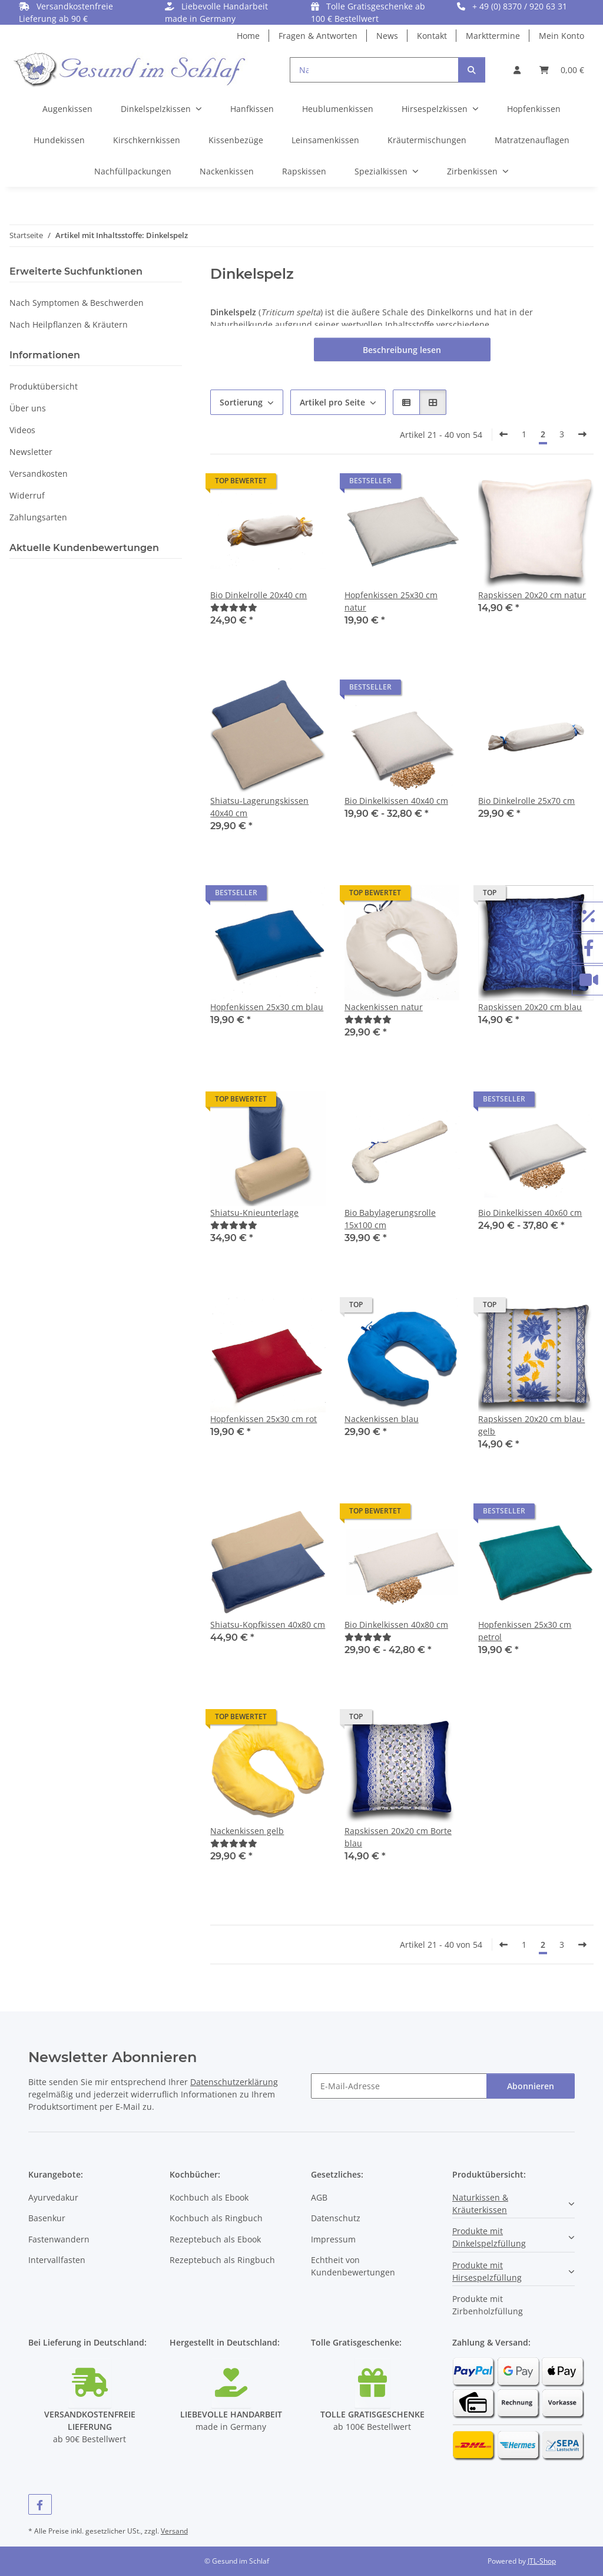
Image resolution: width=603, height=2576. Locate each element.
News (387, 35)
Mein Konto (561, 35)
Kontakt (432, 35)
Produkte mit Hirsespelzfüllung (487, 2271)
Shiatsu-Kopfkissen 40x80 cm (267, 1624)
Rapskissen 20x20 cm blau (530, 1006)
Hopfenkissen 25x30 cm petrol (524, 1630)
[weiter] (582, 434)
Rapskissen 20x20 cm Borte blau (398, 1837)
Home (248, 35)
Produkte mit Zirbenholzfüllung (487, 2305)
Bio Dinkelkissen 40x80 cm (396, 1624)
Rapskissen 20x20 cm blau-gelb (531, 1425)
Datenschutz (335, 2218)
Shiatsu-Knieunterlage (254, 1212)
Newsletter (30, 451)
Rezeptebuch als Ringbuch (222, 2259)
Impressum (333, 2239)
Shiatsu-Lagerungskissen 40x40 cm (259, 807)
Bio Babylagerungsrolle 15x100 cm (390, 1219)
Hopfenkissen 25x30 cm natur (391, 601)
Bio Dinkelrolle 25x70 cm (526, 800)
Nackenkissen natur (383, 1006)
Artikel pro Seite (332, 402)
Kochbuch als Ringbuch (216, 2218)
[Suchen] (471, 70)
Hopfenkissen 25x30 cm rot (263, 1418)
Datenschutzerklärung (234, 2081)
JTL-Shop (542, 2561)
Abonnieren (530, 2086)
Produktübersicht (43, 386)
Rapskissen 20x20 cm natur (532, 595)
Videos (22, 430)
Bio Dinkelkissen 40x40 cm (396, 800)
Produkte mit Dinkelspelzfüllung (489, 2237)
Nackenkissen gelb (247, 1830)
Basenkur (46, 2218)
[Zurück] (503, 434)
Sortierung (241, 402)
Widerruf (27, 495)
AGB (319, 2197)
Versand (174, 2531)
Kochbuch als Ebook (209, 2197)
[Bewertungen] (233, 607)
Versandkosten (38, 473)
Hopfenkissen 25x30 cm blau (266, 1006)
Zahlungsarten (38, 517)
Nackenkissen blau (381, 1418)
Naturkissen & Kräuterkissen (480, 2203)
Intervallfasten (56, 2259)
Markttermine (493, 35)
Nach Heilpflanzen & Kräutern (68, 324)
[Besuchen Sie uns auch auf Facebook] (40, 2504)
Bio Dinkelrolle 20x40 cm (258, 595)
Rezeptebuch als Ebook (215, 2239)
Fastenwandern (59, 2239)
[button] (517, 70)
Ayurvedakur (53, 2197)
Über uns (27, 408)
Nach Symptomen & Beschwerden (76, 302)
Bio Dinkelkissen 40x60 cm (530, 1212)
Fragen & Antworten (318, 35)
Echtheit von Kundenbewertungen (353, 2266)
